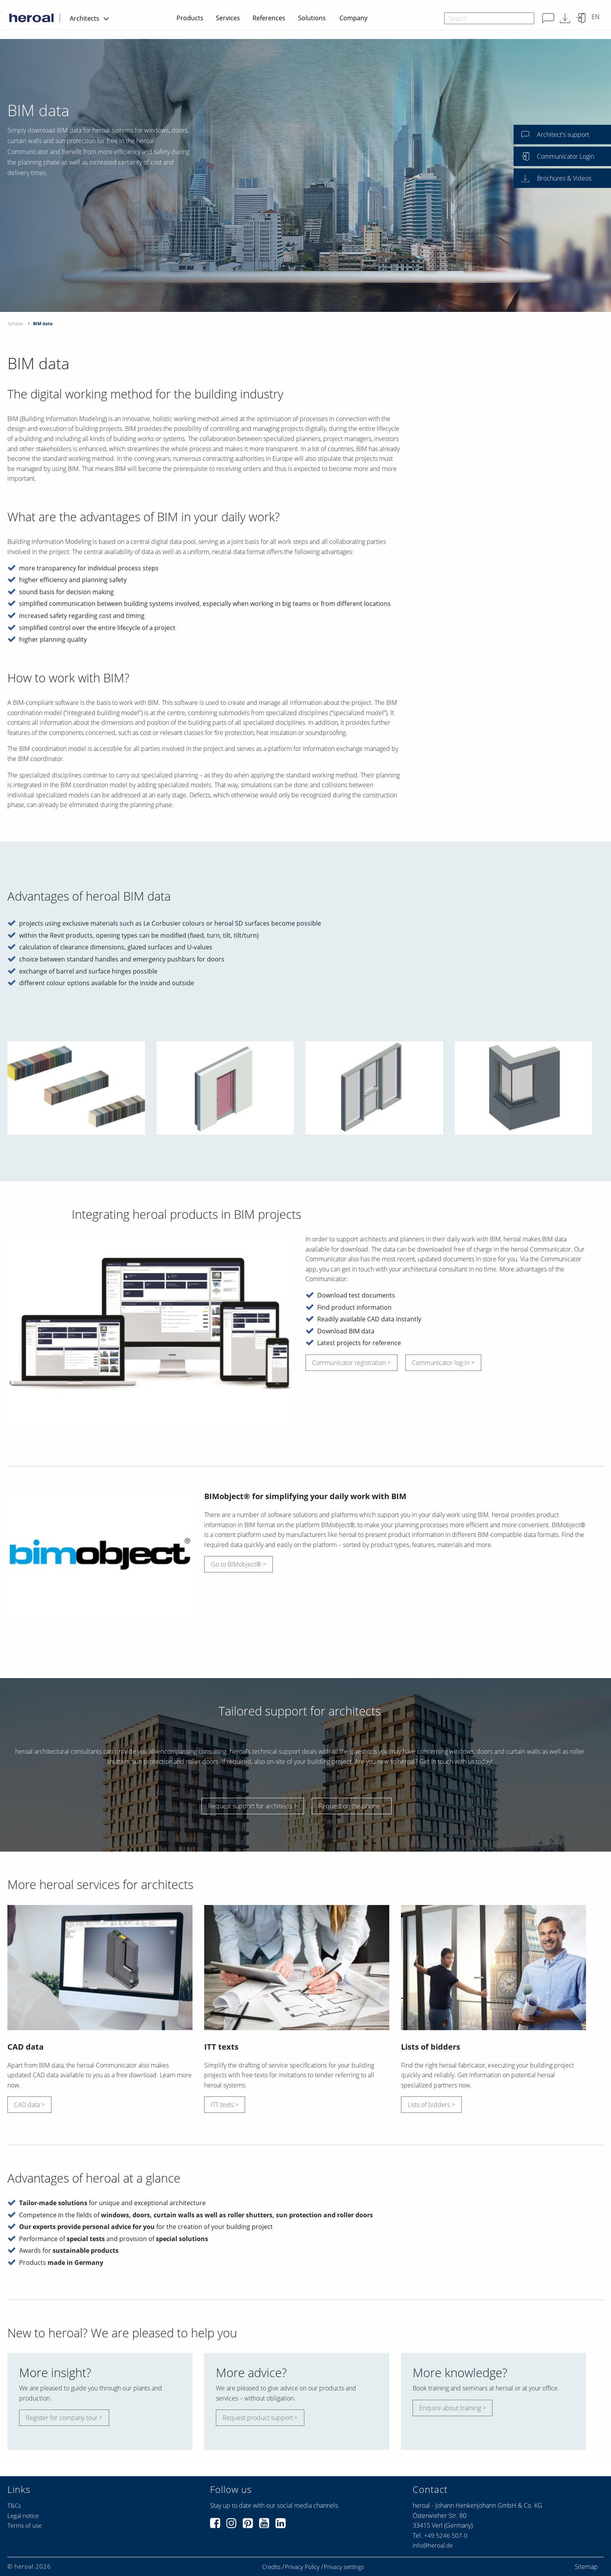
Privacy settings (344, 2567)
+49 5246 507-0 (446, 2535)
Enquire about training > (452, 2408)
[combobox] (489, 18)
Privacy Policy (302, 2567)
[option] (305, 175)
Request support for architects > (252, 1806)
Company (353, 18)
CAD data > (29, 2104)
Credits (271, 2567)
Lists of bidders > (431, 2104)
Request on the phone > (351, 1806)
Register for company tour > (64, 2417)
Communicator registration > (351, 1362)
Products (190, 18)
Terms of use (24, 2525)
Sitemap (586, 2567)
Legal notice (23, 2515)
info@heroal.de (433, 2545)
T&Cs (14, 2505)
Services (228, 18)
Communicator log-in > (443, 1362)
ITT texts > (224, 2104)
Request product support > (260, 2417)
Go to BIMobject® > (238, 1564)
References (269, 18)
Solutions (312, 18)
